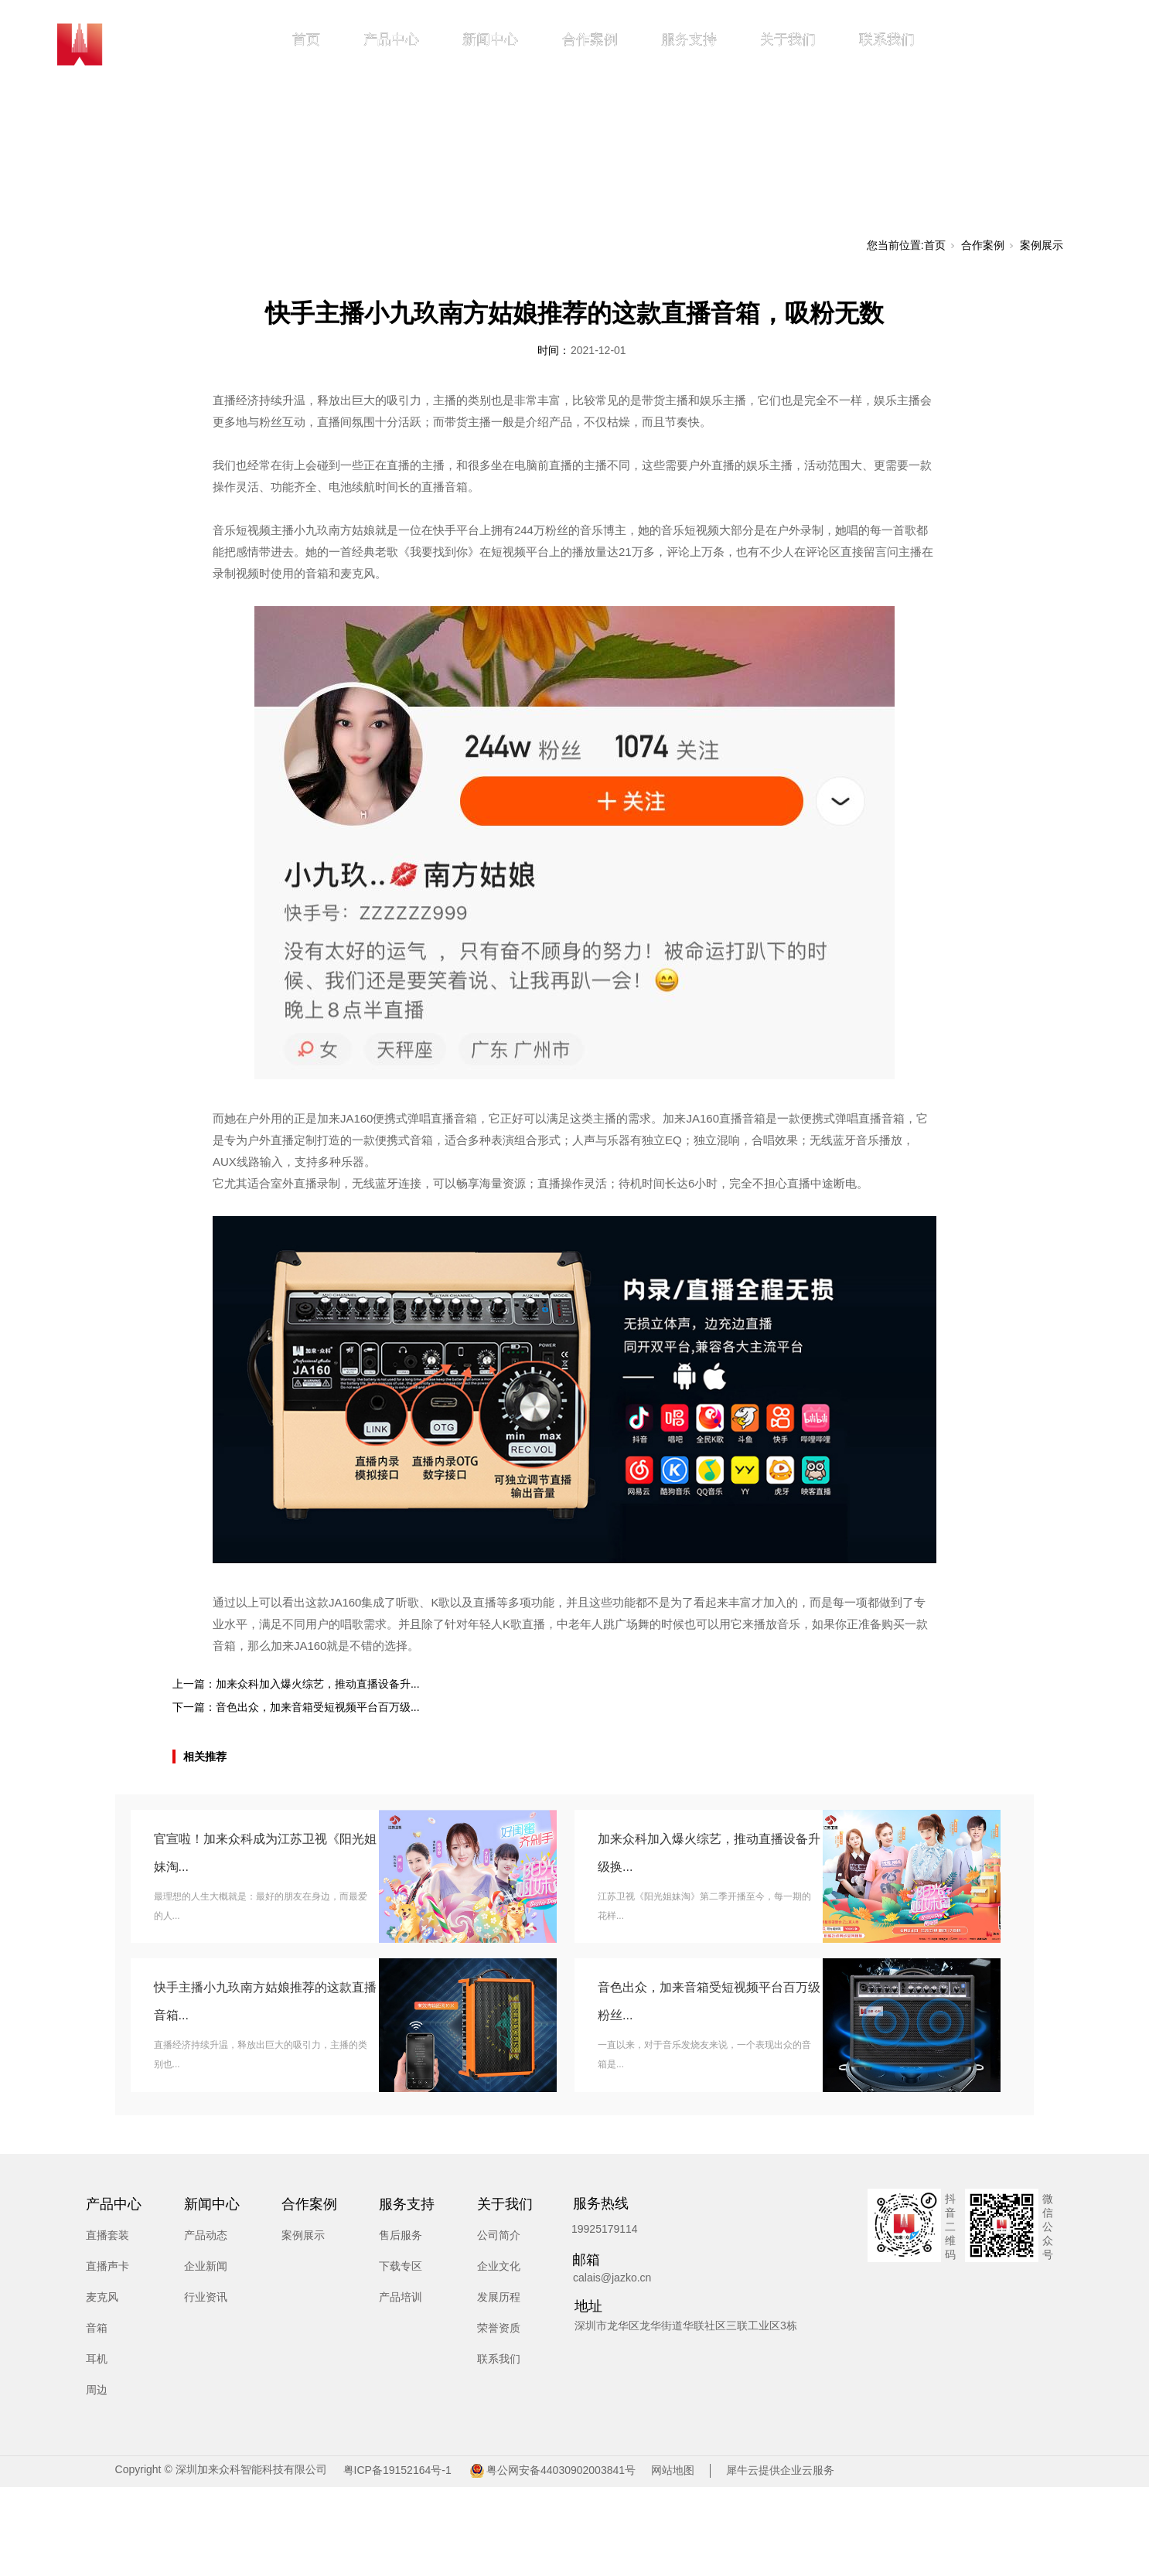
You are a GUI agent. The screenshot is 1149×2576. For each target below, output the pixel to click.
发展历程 (498, 2297)
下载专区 (400, 2266)
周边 (96, 2389)
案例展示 (1041, 245)
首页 (306, 39)
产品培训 (400, 2297)
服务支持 (689, 39)
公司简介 (498, 2235)
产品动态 (205, 2235)
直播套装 (107, 2235)
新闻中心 (490, 39)
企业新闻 (205, 2266)
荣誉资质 (498, 2328)
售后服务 (400, 2235)
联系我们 (887, 39)
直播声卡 (107, 2266)
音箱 (96, 2328)
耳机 (96, 2359)
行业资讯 (205, 2297)
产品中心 (391, 39)
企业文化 (498, 2266)
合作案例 (590, 39)
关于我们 (788, 39)
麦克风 (102, 2297)
